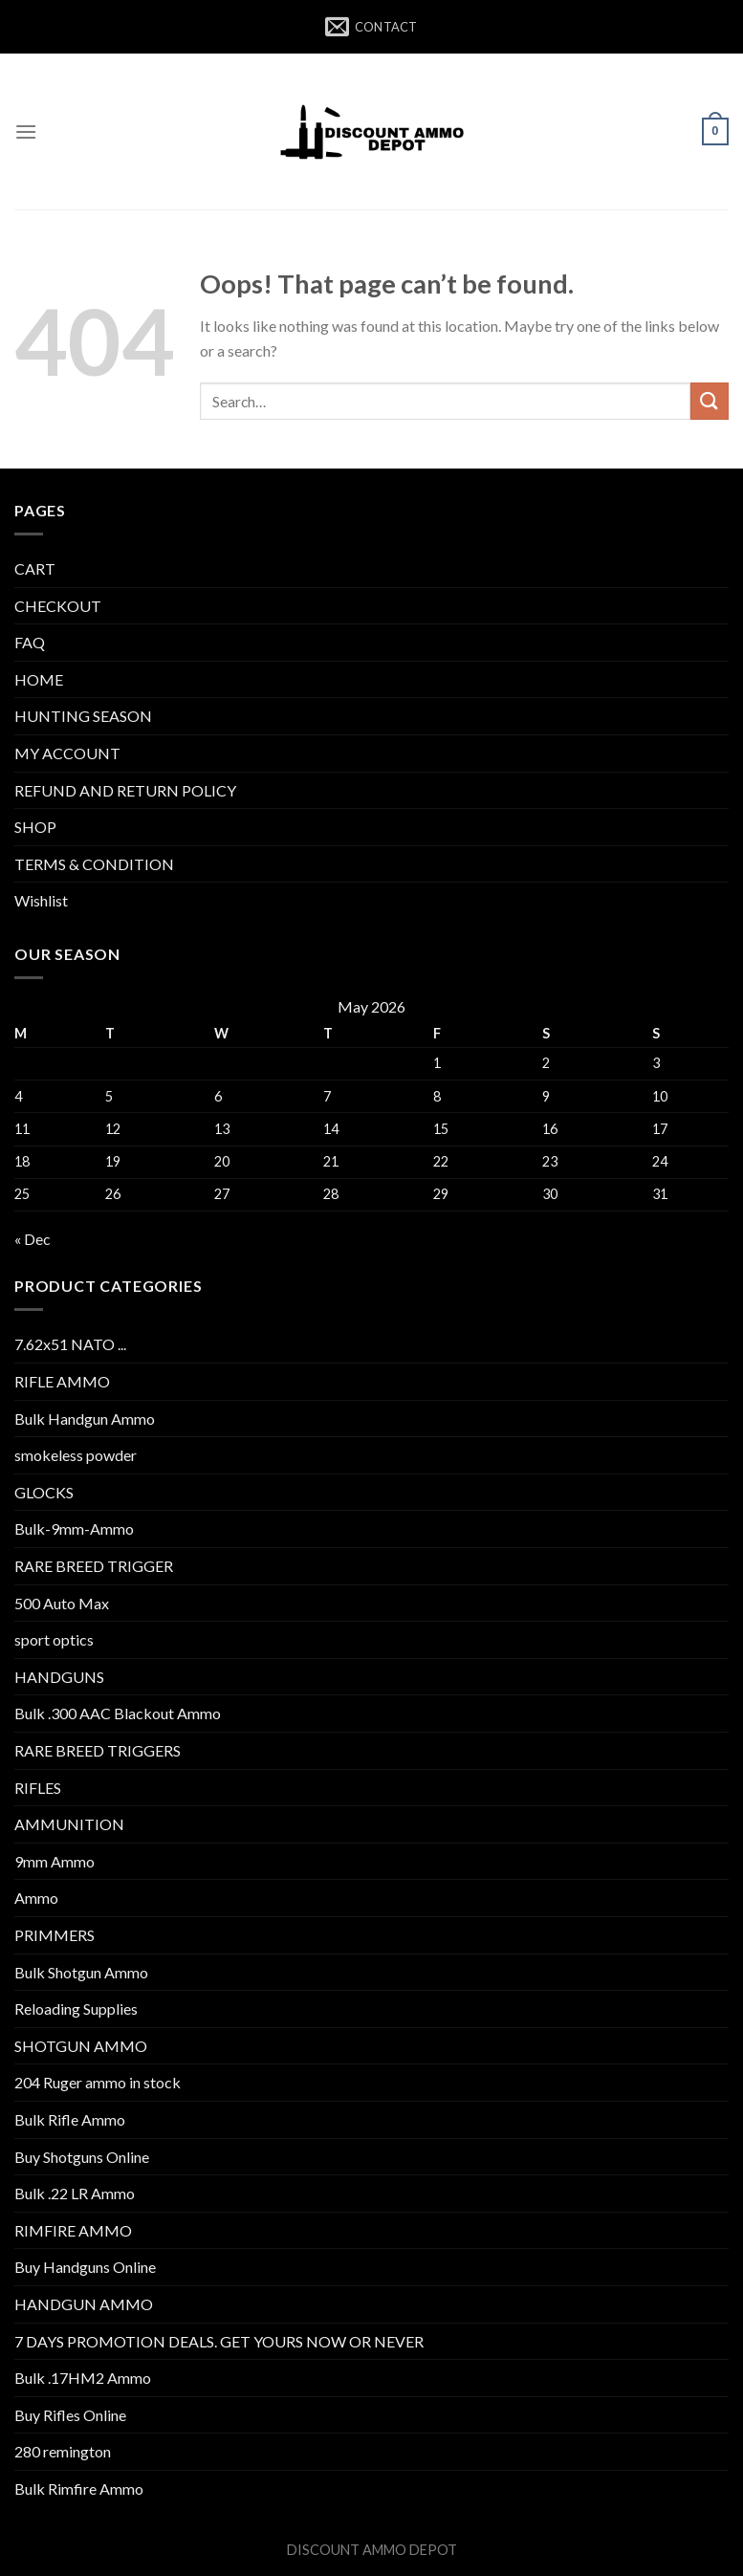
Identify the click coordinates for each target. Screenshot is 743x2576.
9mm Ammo (54, 1861)
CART (34, 568)
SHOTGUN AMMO (80, 2046)
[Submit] (709, 401)
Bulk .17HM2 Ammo (82, 2378)
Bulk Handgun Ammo (84, 1418)
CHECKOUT (57, 606)
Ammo (36, 1897)
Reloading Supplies (76, 2008)
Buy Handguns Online (85, 2267)
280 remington (62, 2451)
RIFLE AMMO (62, 1381)
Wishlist (41, 900)
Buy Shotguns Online (81, 2157)
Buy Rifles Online (70, 2415)
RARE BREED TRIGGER (93, 1566)
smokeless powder (75, 1455)
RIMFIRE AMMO (73, 2230)
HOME (38, 679)
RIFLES (37, 1788)
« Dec (32, 1239)
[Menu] (25, 131)
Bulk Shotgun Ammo (81, 1972)
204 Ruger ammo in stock (97, 2082)
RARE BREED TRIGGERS (97, 1750)
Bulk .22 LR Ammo (74, 2193)
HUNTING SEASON (83, 716)
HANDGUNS (59, 1677)
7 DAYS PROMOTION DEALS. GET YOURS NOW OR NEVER (219, 2341)
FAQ (29, 642)
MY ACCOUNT (67, 753)
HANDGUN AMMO (83, 2304)
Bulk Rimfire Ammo (78, 2488)
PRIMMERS (54, 1935)
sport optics (54, 1639)
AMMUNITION (69, 1824)
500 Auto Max (61, 1603)
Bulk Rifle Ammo (69, 2119)
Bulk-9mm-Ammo (74, 1528)
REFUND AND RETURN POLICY (125, 790)
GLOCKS (44, 1492)
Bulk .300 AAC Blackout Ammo (117, 1713)
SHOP (35, 827)
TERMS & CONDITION (94, 864)
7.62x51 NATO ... (70, 1344)
